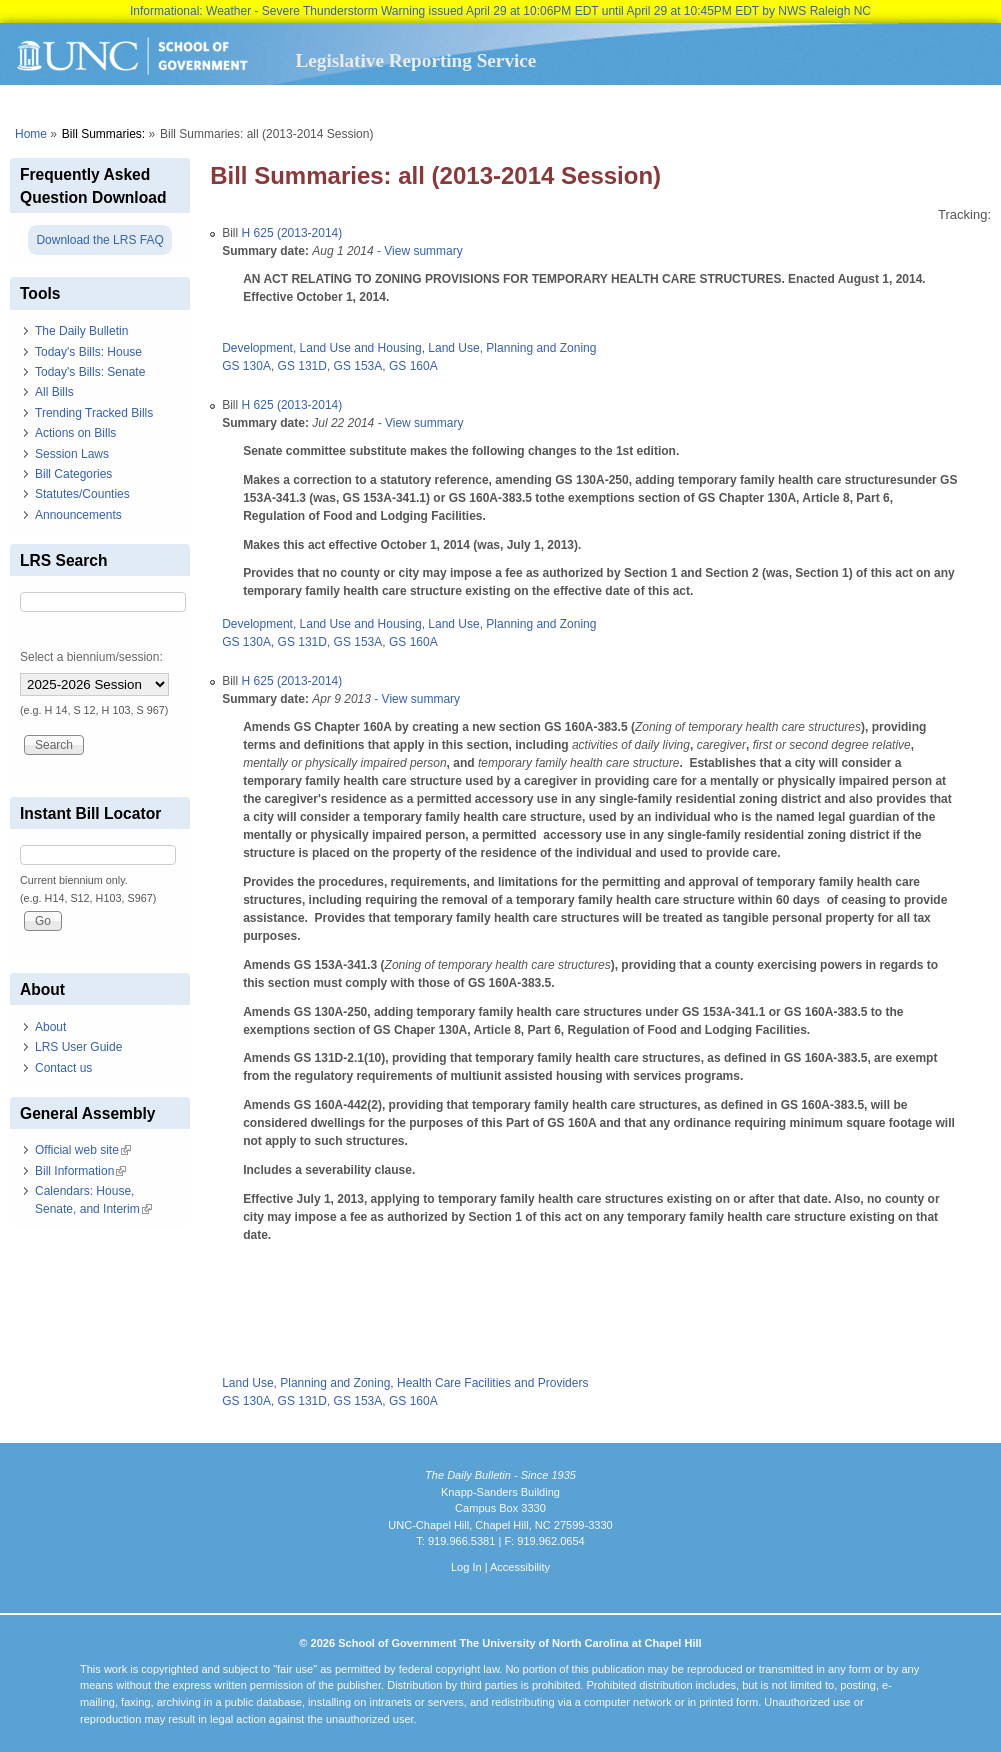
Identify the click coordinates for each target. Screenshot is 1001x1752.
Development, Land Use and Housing (321, 348)
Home (31, 134)
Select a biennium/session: (91, 657)
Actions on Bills (75, 433)
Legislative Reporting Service (415, 60)
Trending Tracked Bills (94, 413)
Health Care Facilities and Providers (492, 1383)
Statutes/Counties (82, 494)
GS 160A (413, 366)
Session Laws (72, 454)
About (50, 1027)
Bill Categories (73, 474)
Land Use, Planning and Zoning (512, 348)
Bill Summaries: (103, 134)
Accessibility (520, 1567)
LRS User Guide (78, 1047)
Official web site (83, 1150)
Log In (466, 1567)
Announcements (78, 515)
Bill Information (80, 1171)
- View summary (418, 251)
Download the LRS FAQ (99, 240)
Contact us (63, 1068)
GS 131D (302, 366)
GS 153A (358, 366)
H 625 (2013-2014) (292, 233)
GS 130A (246, 366)
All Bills (54, 392)
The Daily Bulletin (81, 331)
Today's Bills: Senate (90, 372)
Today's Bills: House (88, 352)
